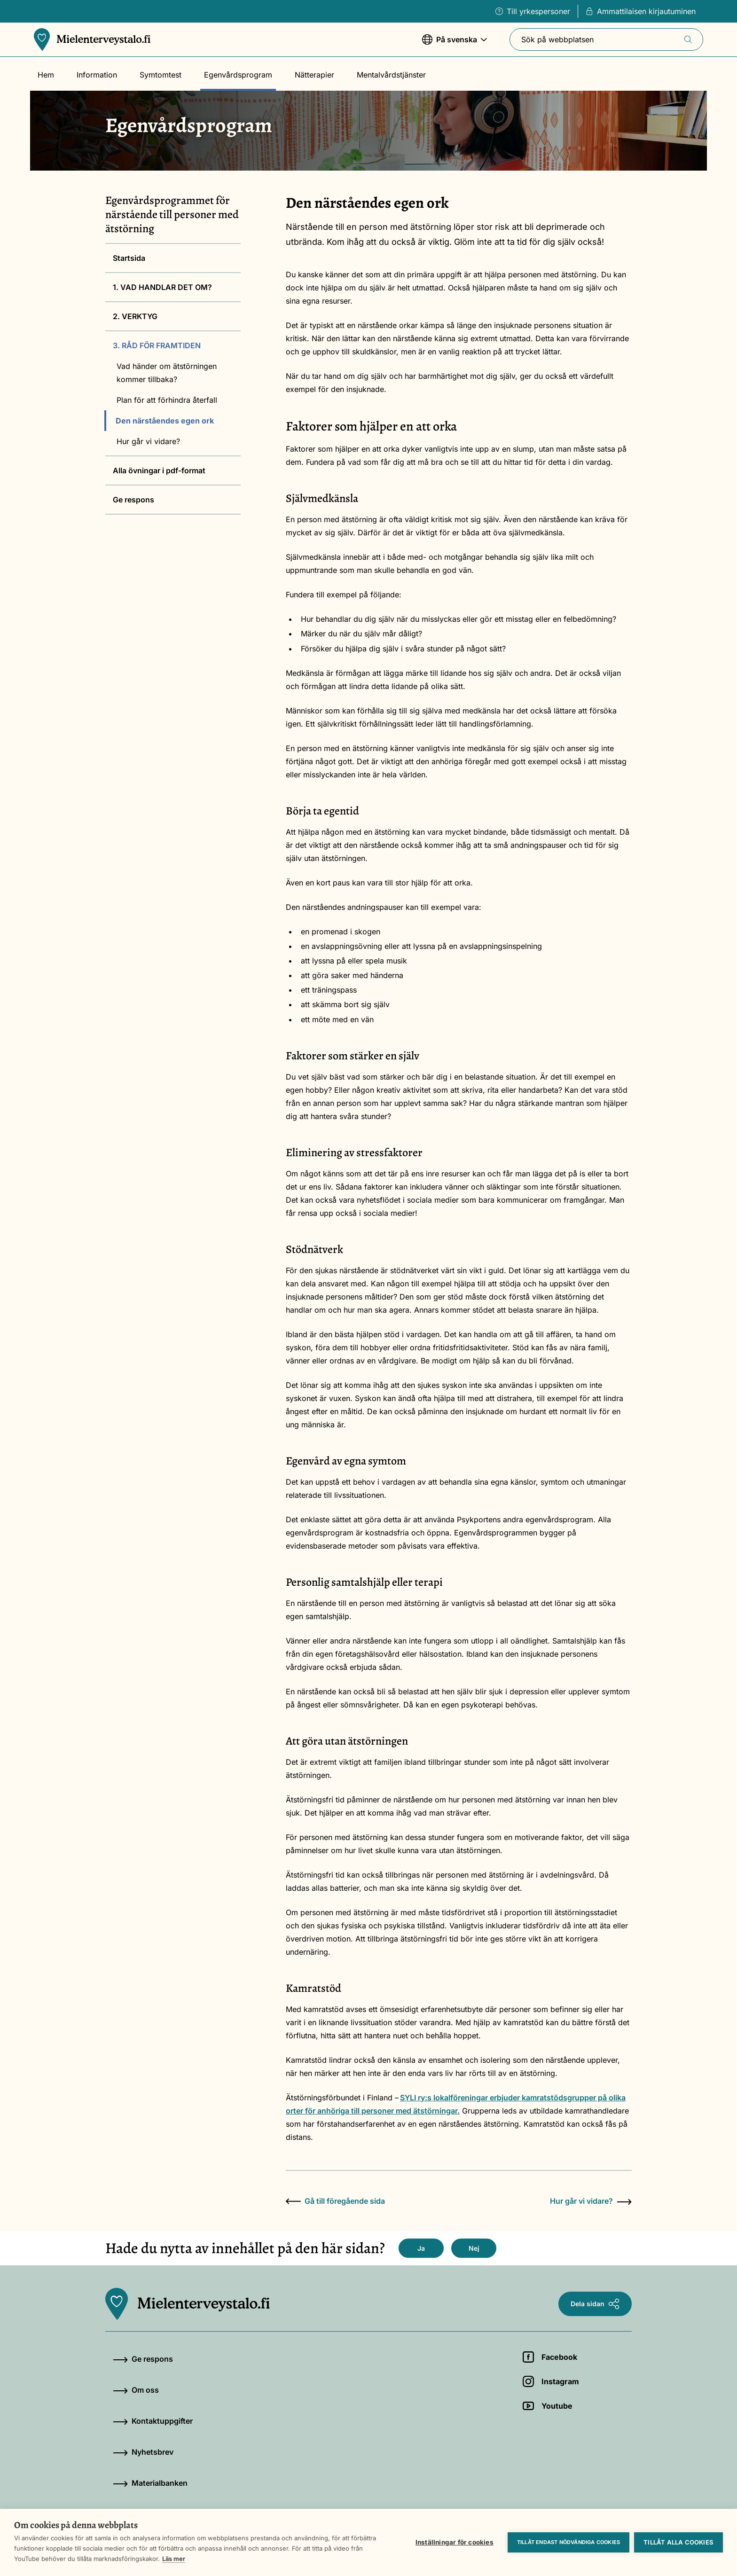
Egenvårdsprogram (238, 74)
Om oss (136, 2389)
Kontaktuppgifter (153, 2420)
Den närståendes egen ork (165, 420)
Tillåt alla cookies (678, 2542)
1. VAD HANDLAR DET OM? (162, 287)
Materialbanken (150, 2482)
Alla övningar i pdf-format (159, 470)
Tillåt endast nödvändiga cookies (568, 2542)
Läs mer (173, 2558)
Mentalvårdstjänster (391, 74)
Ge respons (133, 499)
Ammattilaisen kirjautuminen (641, 11)
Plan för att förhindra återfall (167, 400)
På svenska (454, 44)
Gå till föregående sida (335, 2200)
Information (97, 74)
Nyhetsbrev (143, 2451)
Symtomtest (160, 74)
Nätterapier (314, 74)
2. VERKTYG (135, 316)
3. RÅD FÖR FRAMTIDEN (157, 345)
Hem (46, 74)
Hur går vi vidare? (148, 441)
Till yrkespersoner (532, 11)
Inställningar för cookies (455, 2542)
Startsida (129, 258)
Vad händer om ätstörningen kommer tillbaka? (167, 372)
